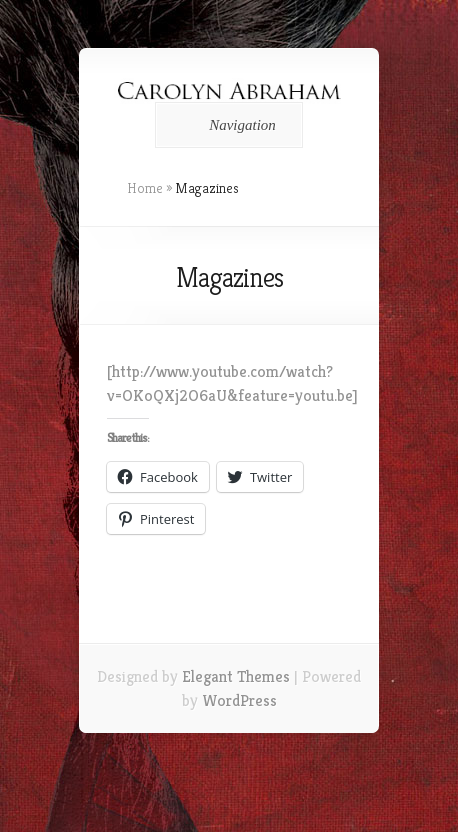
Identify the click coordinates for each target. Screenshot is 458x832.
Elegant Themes (236, 676)
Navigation (225, 125)
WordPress (239, 700)
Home (145, 188)
